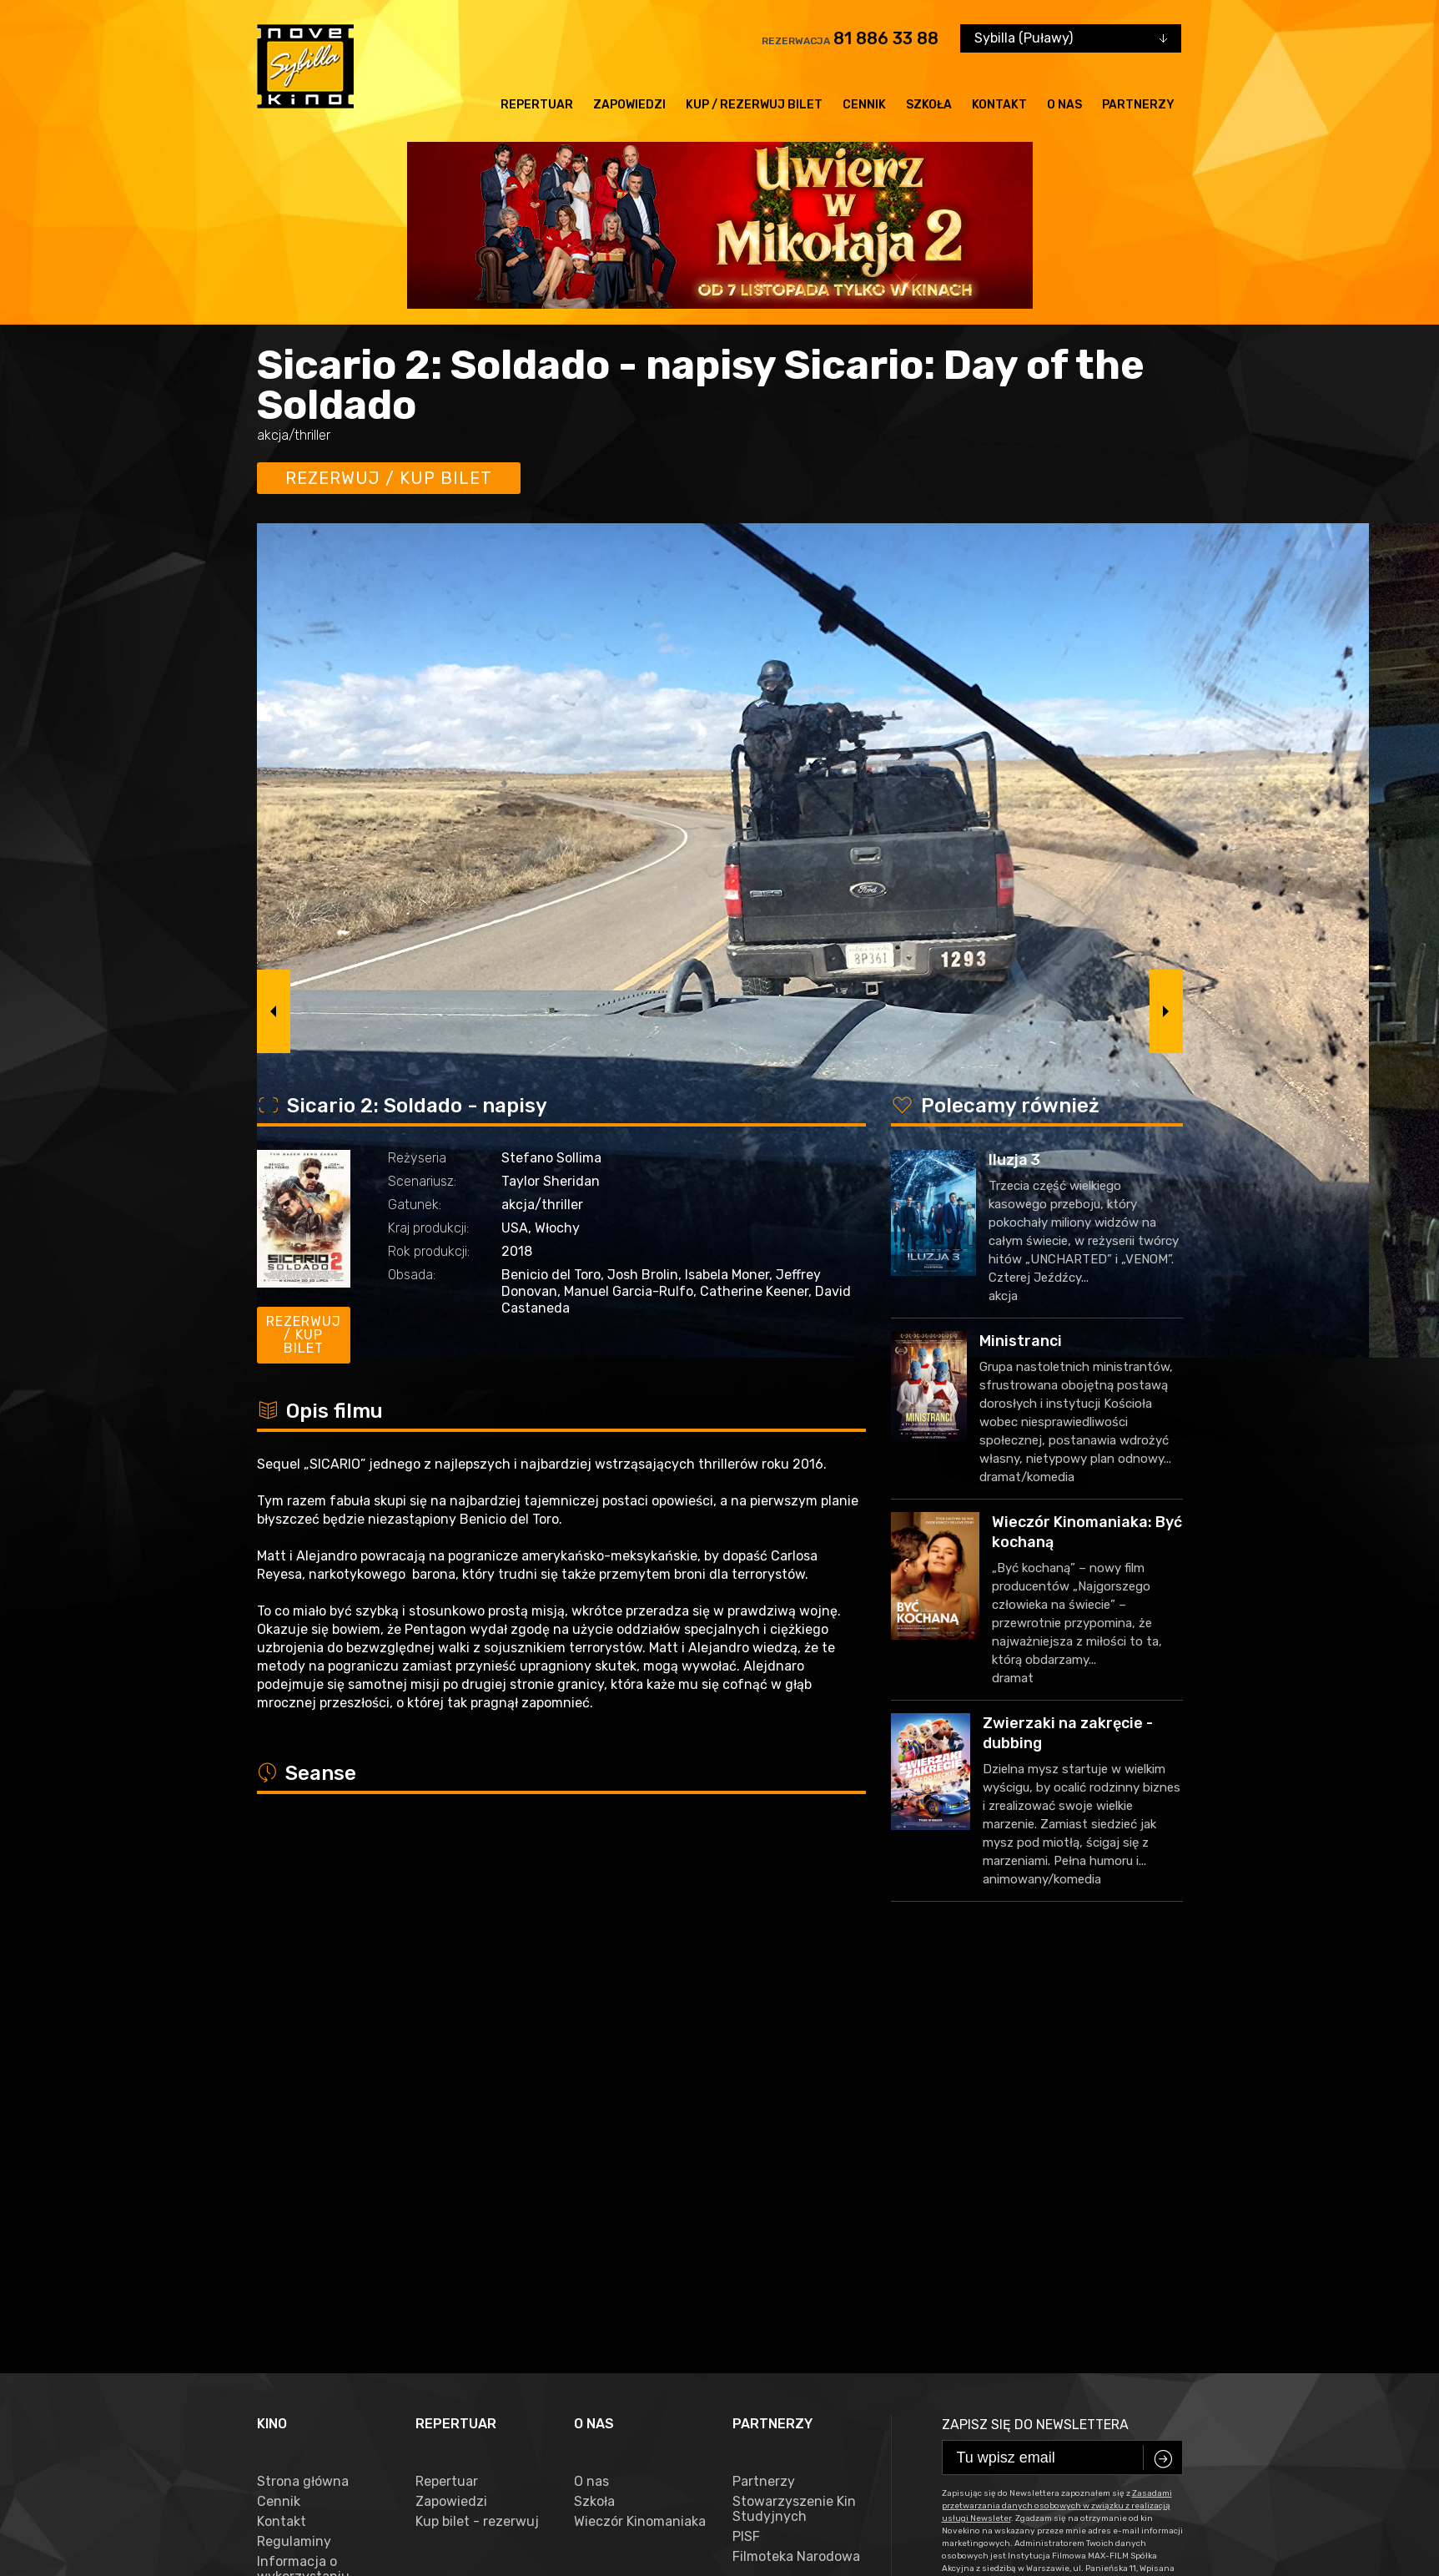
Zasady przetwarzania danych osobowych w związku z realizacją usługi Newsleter (318, 2246)
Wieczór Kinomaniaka (640, 2118)
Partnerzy (1138, 105)
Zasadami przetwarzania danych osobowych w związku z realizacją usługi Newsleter (1057, 2102)
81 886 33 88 (885, 38)
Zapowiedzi (629, 105)
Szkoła (929, 105)
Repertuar (537, 105)
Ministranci (1020, 1341)
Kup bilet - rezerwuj (477, 2118)
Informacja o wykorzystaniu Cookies (303, 2173)
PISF (746, 2133)
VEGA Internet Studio (617, 2547)
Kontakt (999, 105)
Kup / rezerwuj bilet (754, 105)
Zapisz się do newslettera (1035, 2021)
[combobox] (1070, 38)
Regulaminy (294, 2138)
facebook (293, 2495)
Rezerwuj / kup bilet (388, 478)
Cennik (864, 105)
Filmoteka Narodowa (796, 2153)
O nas (1064, 105)
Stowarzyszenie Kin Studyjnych (794, 2106)
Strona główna (303, 2078)
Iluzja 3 (1014, 1160)
